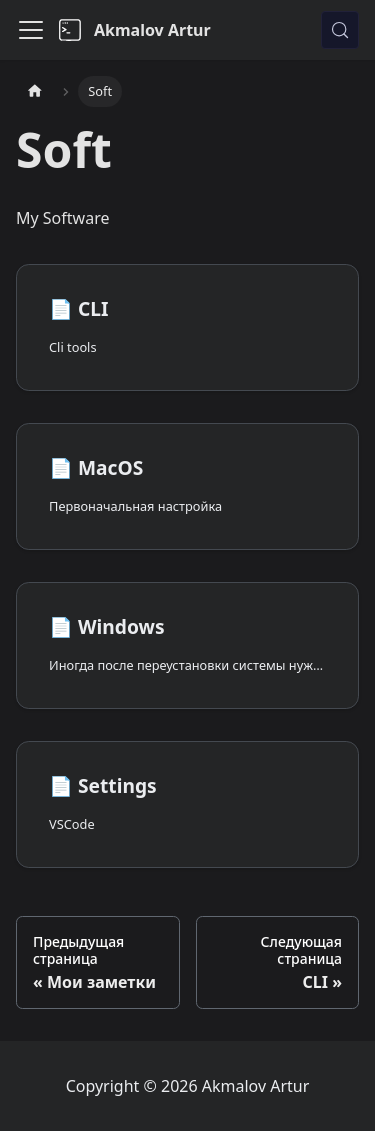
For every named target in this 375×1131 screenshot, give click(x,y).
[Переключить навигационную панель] (31, 30)
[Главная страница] (35, 91)
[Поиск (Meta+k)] (340, 30)
